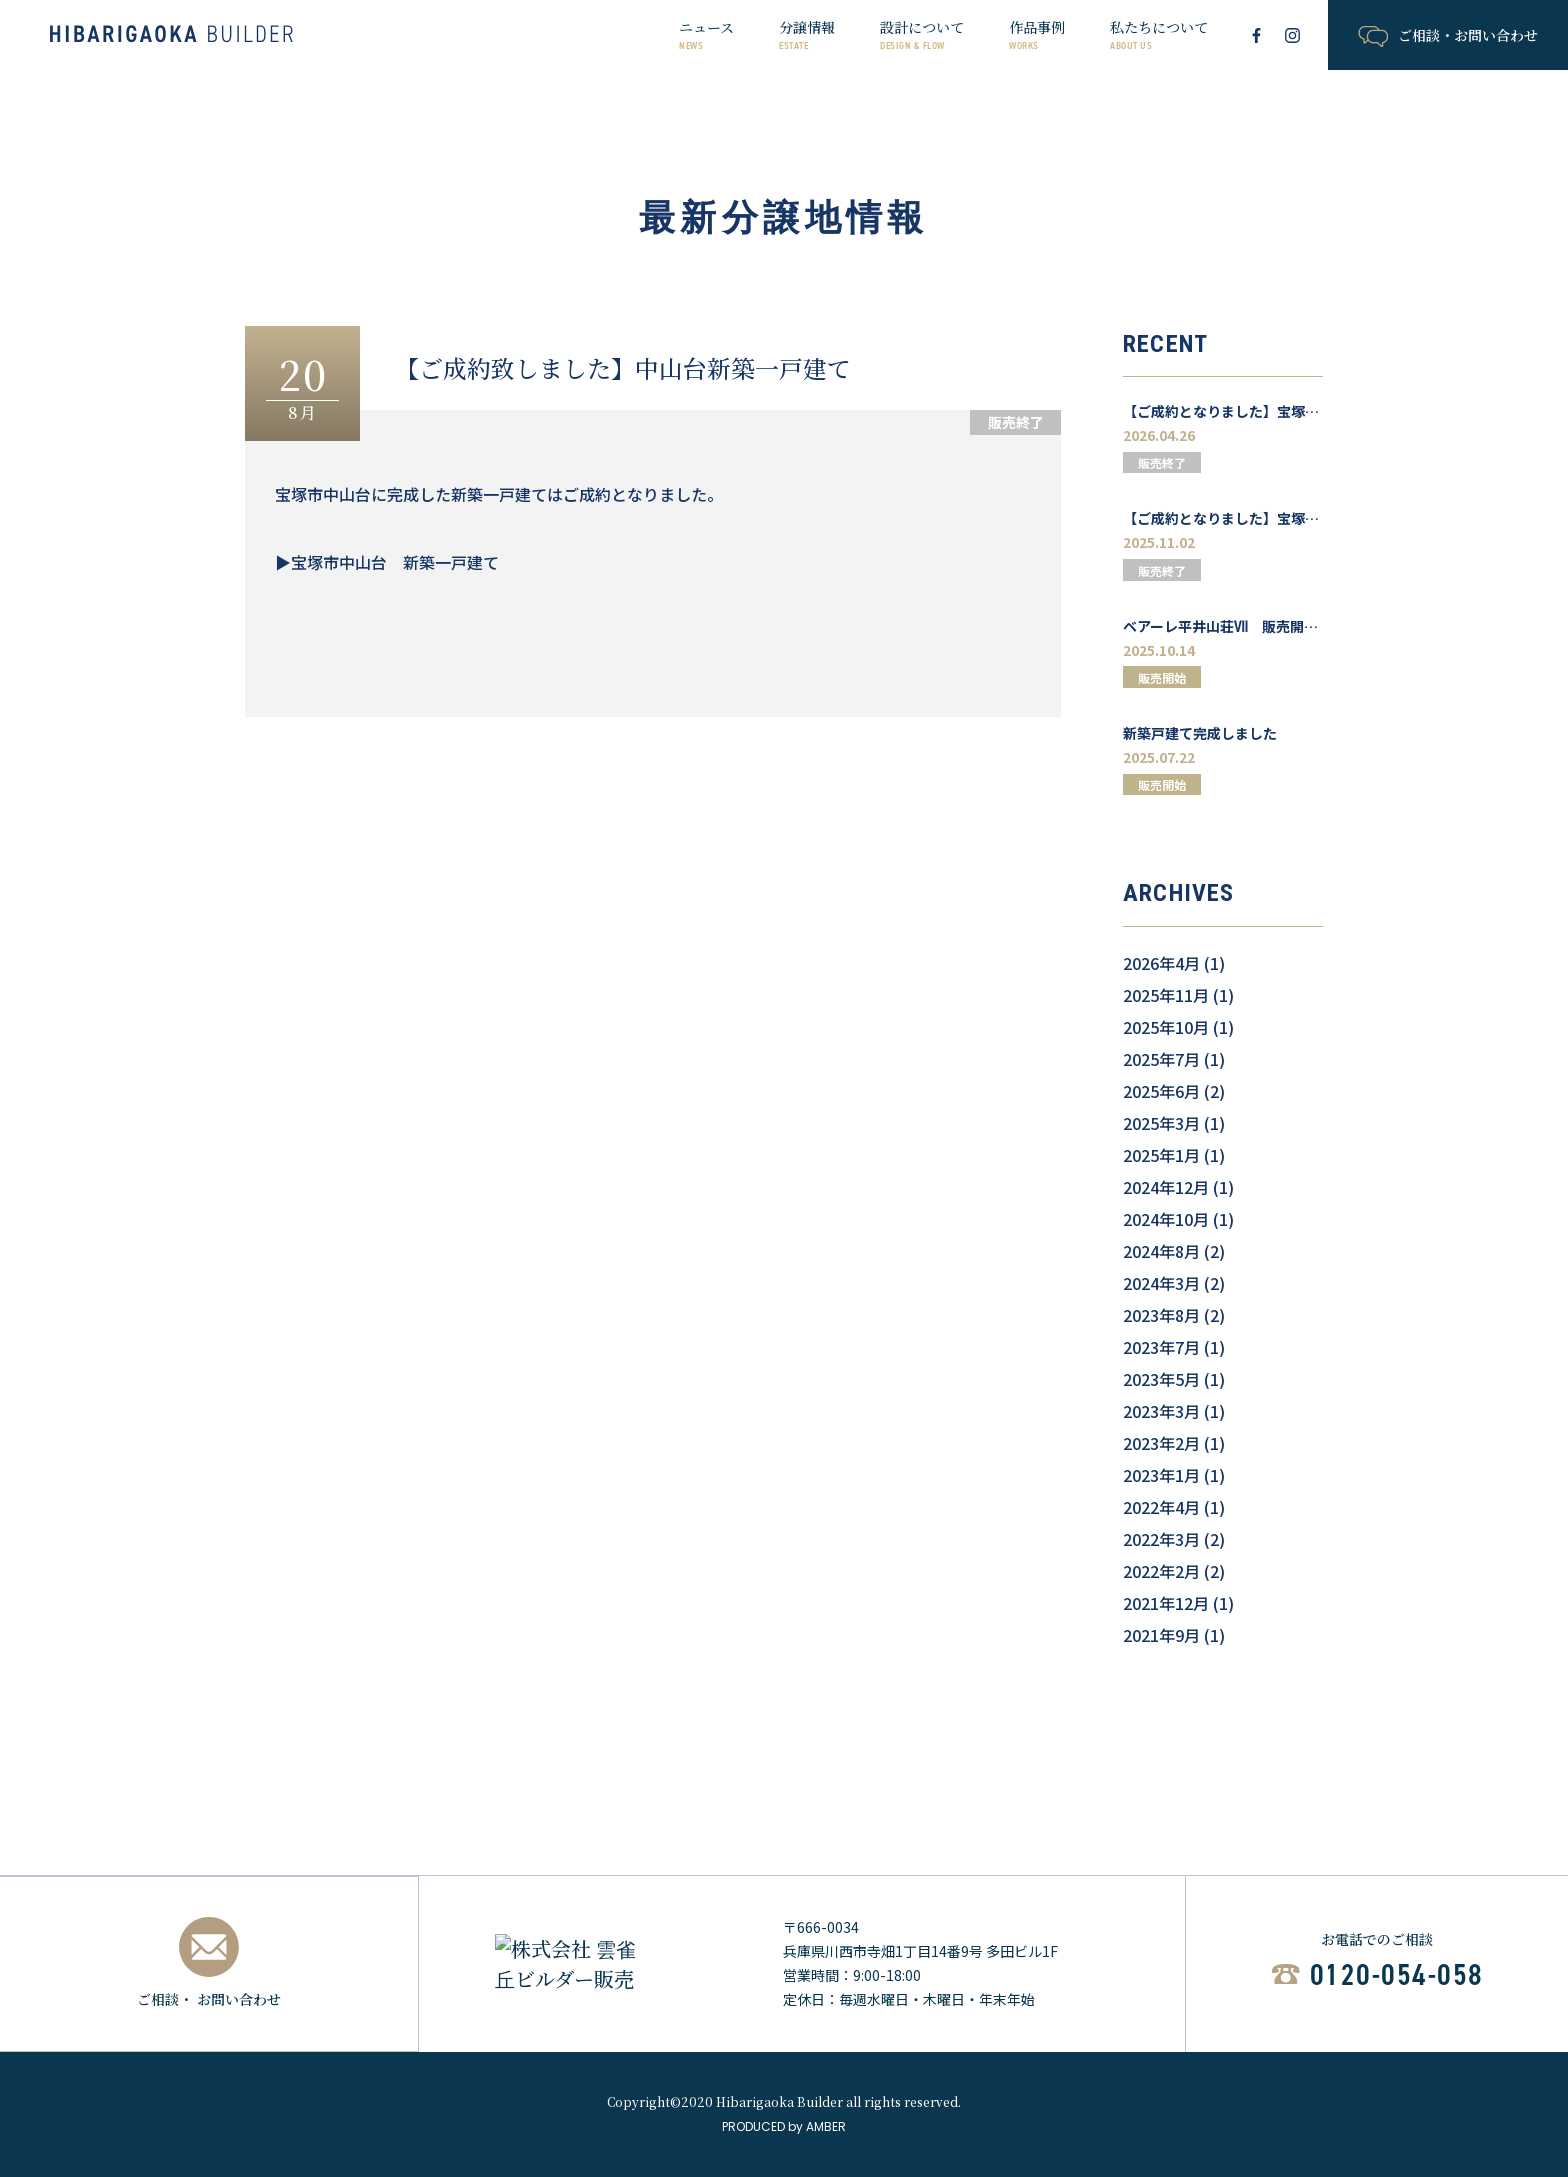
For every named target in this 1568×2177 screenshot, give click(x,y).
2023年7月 (1161, 1347)
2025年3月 (1161, 1123)
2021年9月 (1161, 1635)
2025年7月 (1161, 1059)
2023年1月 (1161, 1475)
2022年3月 (1161, 1539)
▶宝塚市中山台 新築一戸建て (387, 562)
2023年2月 (1161, 1443)
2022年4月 (1161, 1507)
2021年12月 (1166, 1603)
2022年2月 (1161, 1571)
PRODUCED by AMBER (784, 2126)
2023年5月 (1161, 1379)
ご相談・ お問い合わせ (209, 1963)
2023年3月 (1161, 1411)
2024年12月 (1166, 1187)
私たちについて (1159, 35)
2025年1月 (1161, 1155)
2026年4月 (1161, 963)
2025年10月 (1166, 1027)
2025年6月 (1161, 1091)
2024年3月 (1161, 1283)
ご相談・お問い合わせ (1447, 36)
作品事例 (1037, 35)
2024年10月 (1166, 1219)
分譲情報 (807, 35)
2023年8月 (1161, 1315)
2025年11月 (1166, 995)
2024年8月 (1161, 1251)
